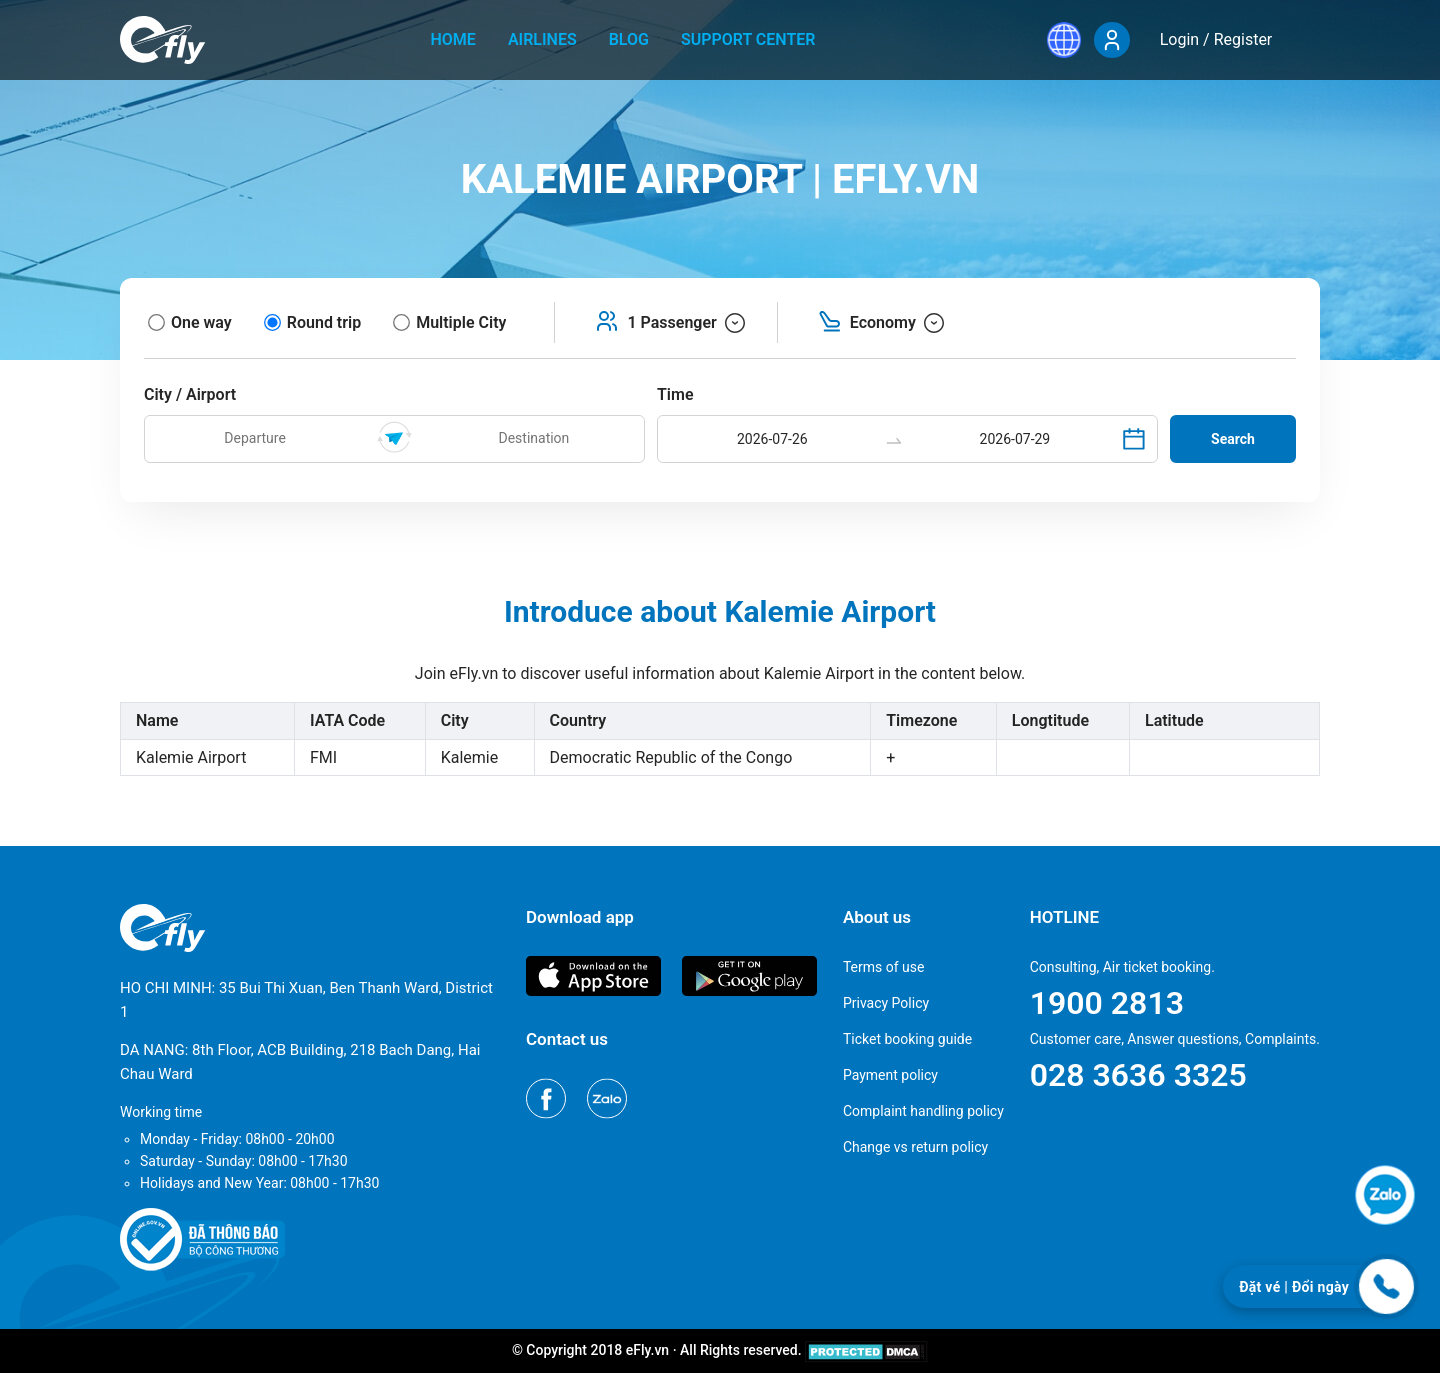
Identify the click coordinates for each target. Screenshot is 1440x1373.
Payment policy (890, 1075)
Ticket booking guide (907, 1039)
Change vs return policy (915, 1147)
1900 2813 (1107, 1003)
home (453, 39)
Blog (629, 39)
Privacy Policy (886, 1003)
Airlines (542, 39)
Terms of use (884, 967)
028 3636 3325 (1138, 1075)
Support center (748, 39)
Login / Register (1216, 39)
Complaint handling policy (923, 1111)
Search (1233, 439)
